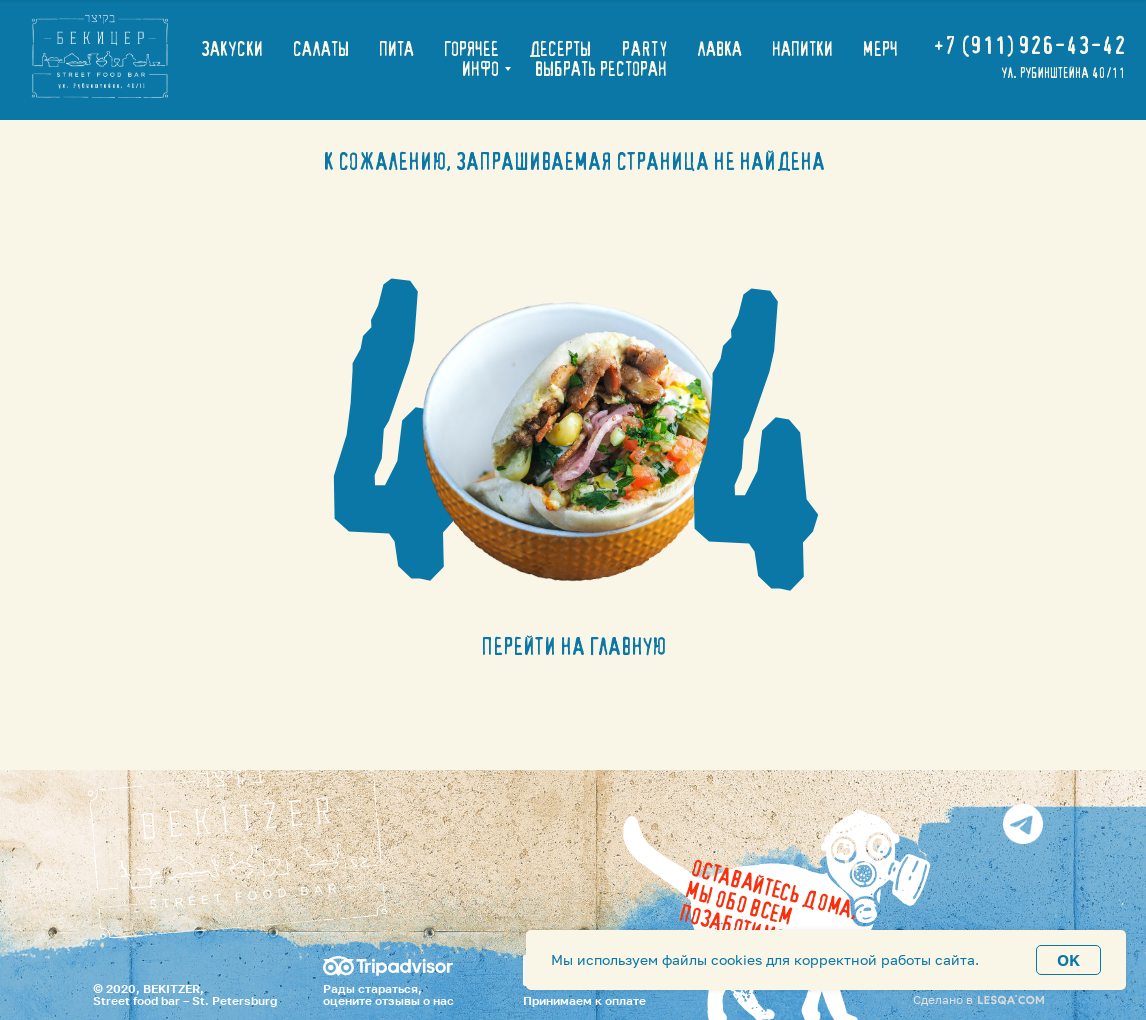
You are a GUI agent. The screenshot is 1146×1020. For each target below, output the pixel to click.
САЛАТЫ (321, 50)
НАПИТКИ (802, 50)
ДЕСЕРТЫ (560, 50)
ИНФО (480, 70)
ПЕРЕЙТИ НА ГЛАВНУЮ (573, 648)
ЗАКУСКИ (232, 50)
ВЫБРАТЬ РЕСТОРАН (601, 70)
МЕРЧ (880, 50)
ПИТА (396, 50)
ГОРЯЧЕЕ (471, 50)
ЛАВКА (719, 50)
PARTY (644, 50)
